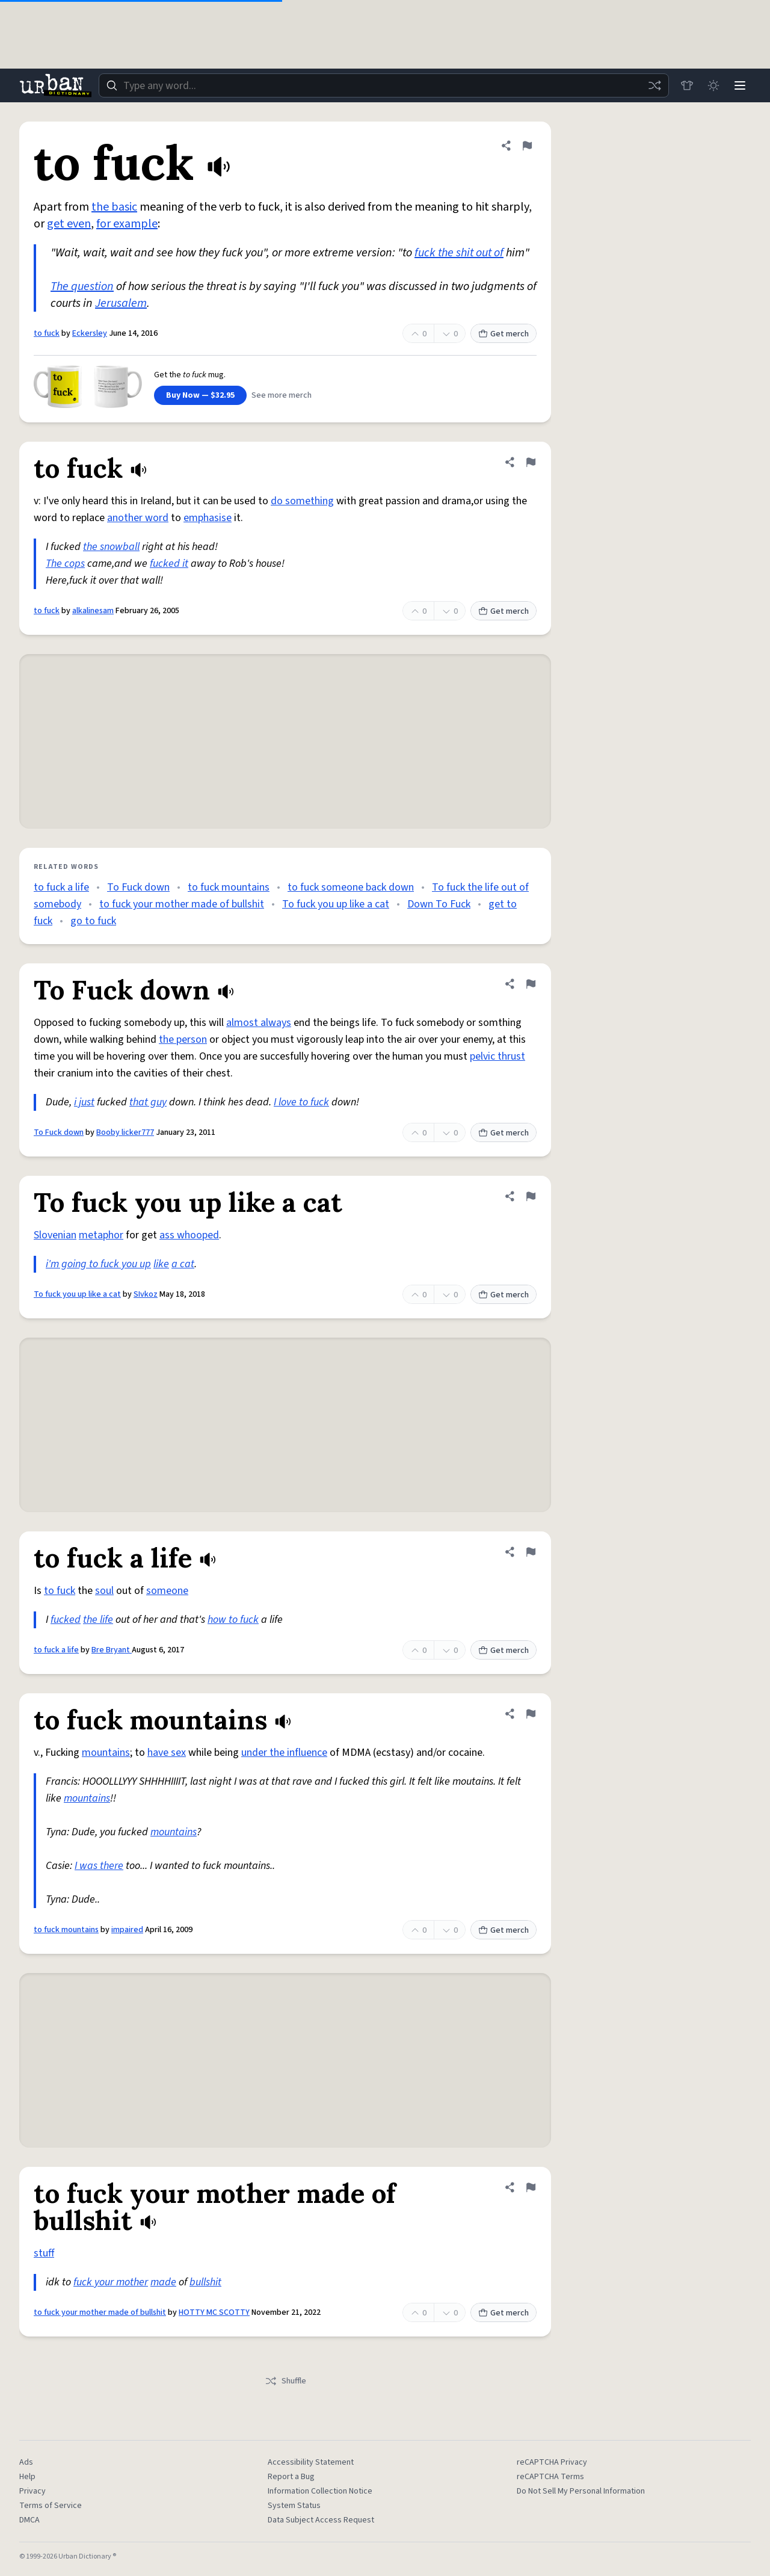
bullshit (205, 2282)
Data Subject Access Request (321, 2520)
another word (137, 517)
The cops (65, 563)
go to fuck (93, 920)
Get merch (503, 334)
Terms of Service (50, 2506)
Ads (26, 2462)
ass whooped (189, 1235)
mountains (106, 1752)
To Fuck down (138, 887)
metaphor (101, 1235)
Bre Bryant (111, 1650)
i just (84, 1102)
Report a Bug (291, 2477)
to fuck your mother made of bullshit (181, 904)
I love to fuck (301, 1102)
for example (127, 223)
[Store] (687, 85)
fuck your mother (110, 2282)
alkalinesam (93, 611)
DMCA (29, 2520)
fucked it (169, 563)
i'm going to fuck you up (98, 1263)
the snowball (111, 546)
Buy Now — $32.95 (200, 395)
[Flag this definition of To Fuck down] (530, 983)
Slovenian (55, 1235)
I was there (99, 1865)
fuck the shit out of (459, 252)
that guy (148, 1102)
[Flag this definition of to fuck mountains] (530, 1713)
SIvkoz (146, 1294)
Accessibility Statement (311, 2462)
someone (167, 1590)
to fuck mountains (229, 887)
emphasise (207, 517)
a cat (182, 1263)
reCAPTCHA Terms (550, 2477)
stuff (44, 2253)
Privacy (32, 2491)
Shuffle (285, 2381)
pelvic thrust (497, 1056)
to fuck (47, 333)
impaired (127, 1930)
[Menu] (740, 85)
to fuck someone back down (351, 887)
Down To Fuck (438, 904)
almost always (258, 1022)
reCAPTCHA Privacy (552, 2462)
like (161, 1263)
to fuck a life (61, 887)
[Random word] (654, 85)
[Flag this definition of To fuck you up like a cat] (530, 1196)
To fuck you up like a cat (335, 904)
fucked (66, 1619)
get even (69, 223)
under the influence (284, 1752)
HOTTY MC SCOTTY (214, 2312)
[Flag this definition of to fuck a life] (530, 1551)
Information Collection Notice (320, 2491)
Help (27, 2477)
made (163, 2282)
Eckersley (89, 333)
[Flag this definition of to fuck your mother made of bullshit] (530, 2187)
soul (104, 1590)
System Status (294, 2506)
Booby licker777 (125, 1132)
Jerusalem (121, 303)
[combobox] (384, 85)
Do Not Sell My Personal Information (581, 2491)
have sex (166, 1752)
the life (98, 1619)
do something (302, 500)
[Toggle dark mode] (713, 85)
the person (183, 1039)
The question (82, 286)
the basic (114, 207)
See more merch (281, 395)
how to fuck (233, 1619)
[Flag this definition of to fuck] (527, 145)
